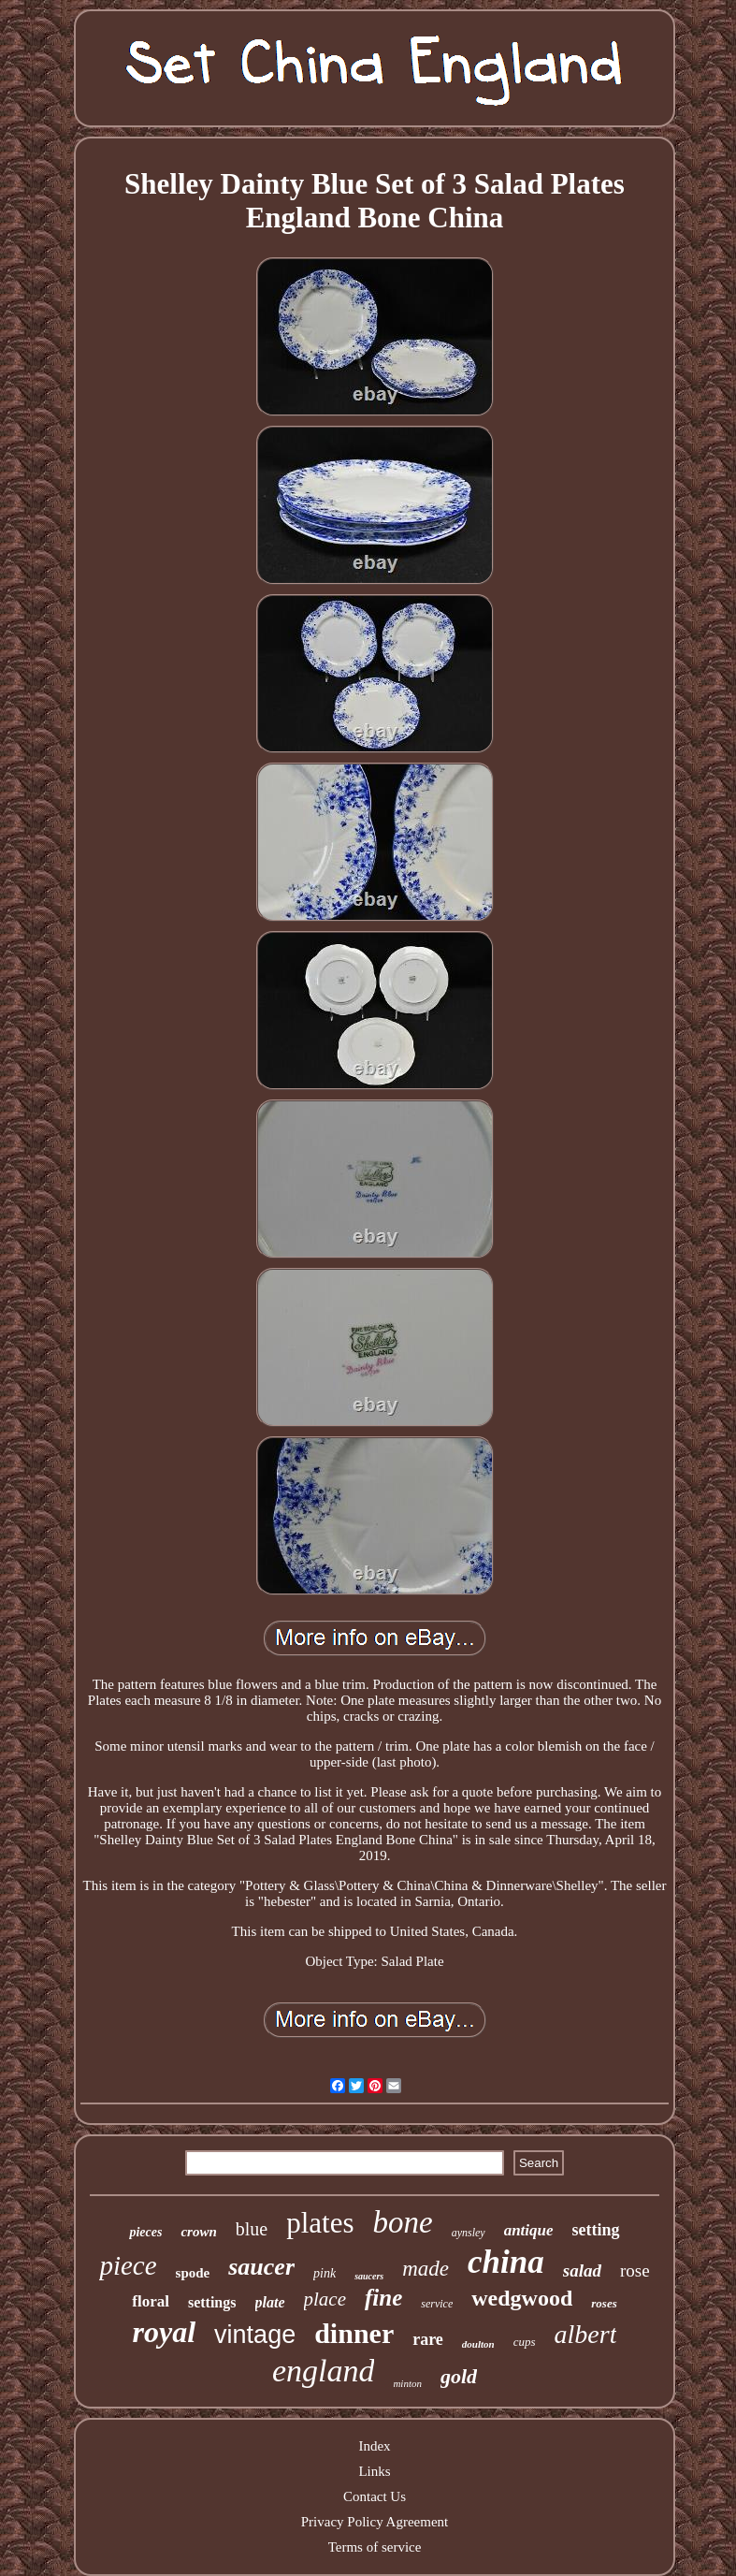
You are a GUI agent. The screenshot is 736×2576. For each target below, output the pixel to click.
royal (164, 2332)
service (437, 2303)
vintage (255, 2335)
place (325, 2299)
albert (586, 2334)
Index (374, 2445)
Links (374, 2471)
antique (529, 2230)
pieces (145, 2232)
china (506, 2262)
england (323, 2370)
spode (193, 2272)
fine (383, 2297)
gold (458, 2376)
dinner (354, 2333)
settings (212, 2302)
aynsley (468, 2232)
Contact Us (374, 2496)
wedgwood (521, 2298)
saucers (368, 2276)
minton (407, 2383)
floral (150, 2301)
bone (403, 2222)
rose (635, 2270)
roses (603, 2303)
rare (427, 2339)
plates (320, 2222)
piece (127, 2265)
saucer (261, 2266)
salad (582, 2270)
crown (198, 2231)
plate (270, 2302)
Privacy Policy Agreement (374, 2521)
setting (596, 2229)
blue (251, 2229)
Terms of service (375, 2547)
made (425, 2268)
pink (324, 2273)
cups (524, 2342)
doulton (478, 2344)
